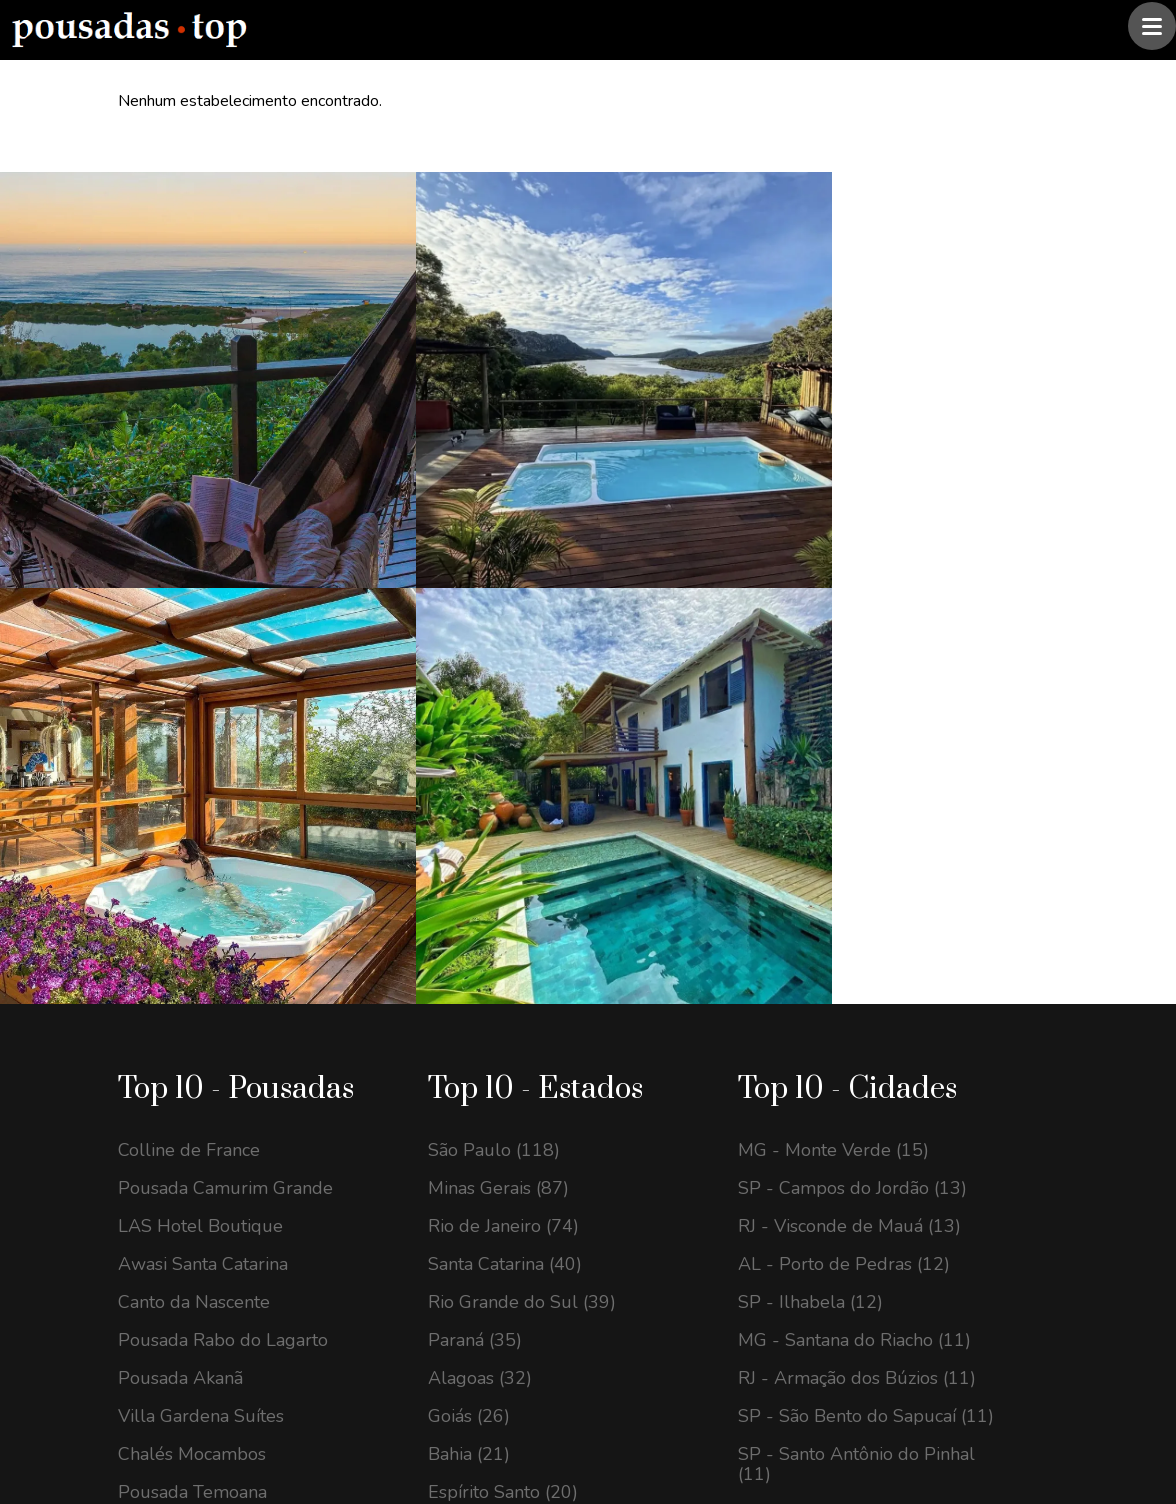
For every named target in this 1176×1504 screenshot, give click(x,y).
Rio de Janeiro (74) (503, 688)
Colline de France (189, 612)
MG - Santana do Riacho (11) (854, 802)
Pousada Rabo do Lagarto (223, 802)
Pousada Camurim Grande (225, 650)
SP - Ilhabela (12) (810, 764)
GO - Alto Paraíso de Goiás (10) (866, 974)
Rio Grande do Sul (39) (522, 764)
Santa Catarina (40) (505, 726)
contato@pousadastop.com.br (263, 1135)
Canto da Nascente (194, 764)
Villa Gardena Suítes (201, 878)
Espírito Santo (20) (503, 954)
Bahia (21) (469, 916)
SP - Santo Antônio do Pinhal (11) (856, 926)
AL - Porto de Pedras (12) (844, 726)
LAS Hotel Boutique (200, 688)
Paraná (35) (475, 802)
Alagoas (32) (480, 840)
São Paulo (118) (494, 612)
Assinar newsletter (668, 1282)
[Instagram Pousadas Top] (140, 1204)
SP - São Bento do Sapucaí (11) (866, 878)
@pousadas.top (378, 1427)
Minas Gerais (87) (498, 650)
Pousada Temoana (192, 954)
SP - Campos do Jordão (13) (852, 650)
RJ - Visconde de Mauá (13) (849, 688)
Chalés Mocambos (192, 916)
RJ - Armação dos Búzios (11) (857, 840)
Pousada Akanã (180, 840)
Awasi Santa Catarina (203, 726)
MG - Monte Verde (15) (833, 612)
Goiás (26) (469, 878)
